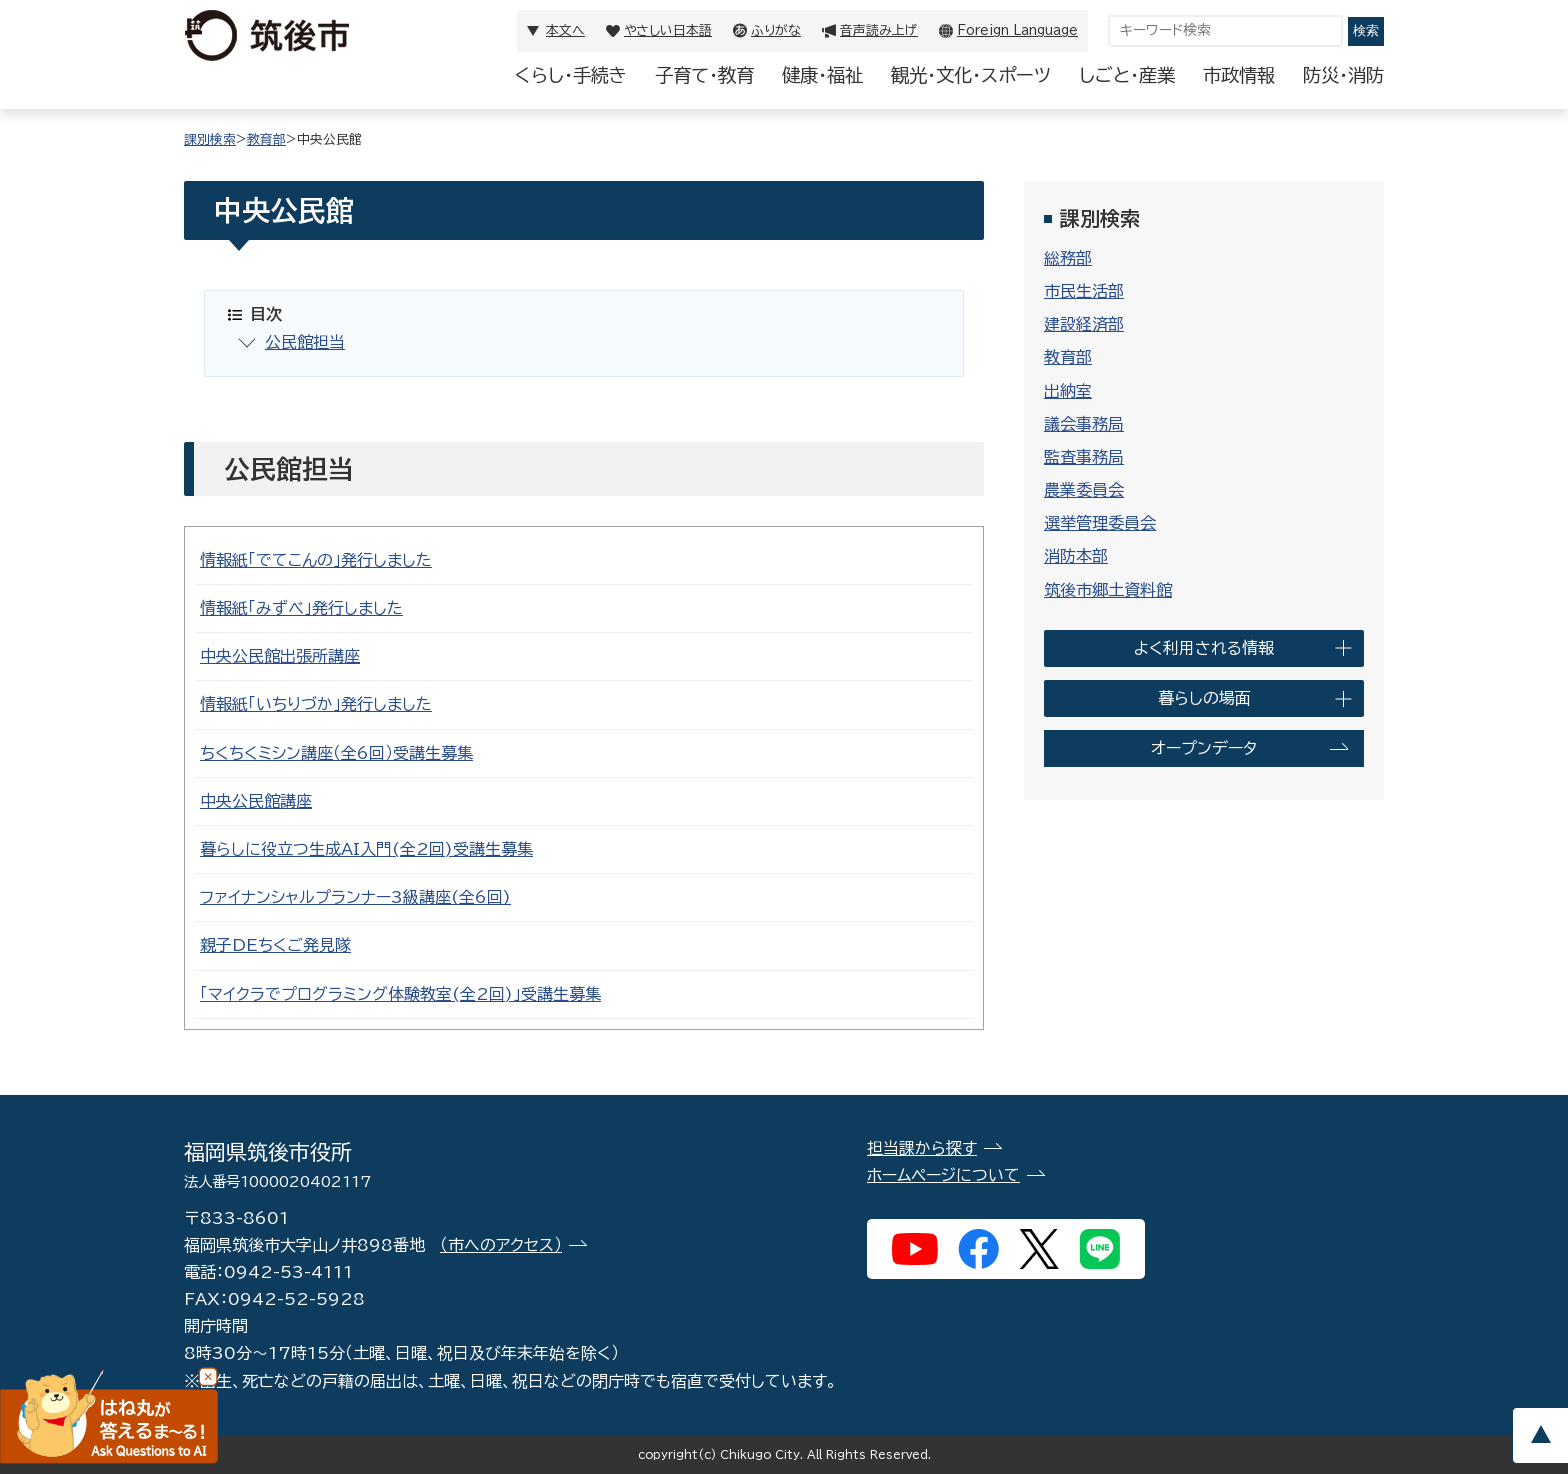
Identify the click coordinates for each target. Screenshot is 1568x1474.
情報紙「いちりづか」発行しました (316, 704)
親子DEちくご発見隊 (275, 945)
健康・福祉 (822, 75)
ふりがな (776, 30)
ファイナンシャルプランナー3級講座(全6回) (355, 897)
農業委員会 (1084, 490)
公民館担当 (305, 342)
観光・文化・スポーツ (971, 75)
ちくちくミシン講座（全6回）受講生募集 (336, 753)
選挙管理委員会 (1100, 523)
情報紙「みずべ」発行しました (301, 608)
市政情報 (1239, 75)
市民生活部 (1084, 291)
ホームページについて (943, 1175)
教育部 (266, 139)
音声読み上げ (879, 30)
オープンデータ (1204, 748)
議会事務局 (1084, 424)
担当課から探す (922, 1148)
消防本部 (1076, 556)
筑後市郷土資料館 (1108, 590)
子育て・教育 (704, 75)
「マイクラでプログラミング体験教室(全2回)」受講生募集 (400, 994)
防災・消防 (1343, 75)
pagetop (1540, 1435)
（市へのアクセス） (501, 1245)
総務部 (1068, 258)
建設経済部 (1084, 324)
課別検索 (210, 139)
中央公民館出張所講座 (280, 656)
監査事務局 (1084, 457)
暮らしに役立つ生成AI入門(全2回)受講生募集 (366, 849)
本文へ (565, 30)
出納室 (1068, 391)
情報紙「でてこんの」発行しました (316, 560)
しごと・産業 (1127, 75)
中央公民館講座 (256, 801)
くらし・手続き (571, 75)
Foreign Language (1017, 30)
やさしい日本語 (668, 30)
